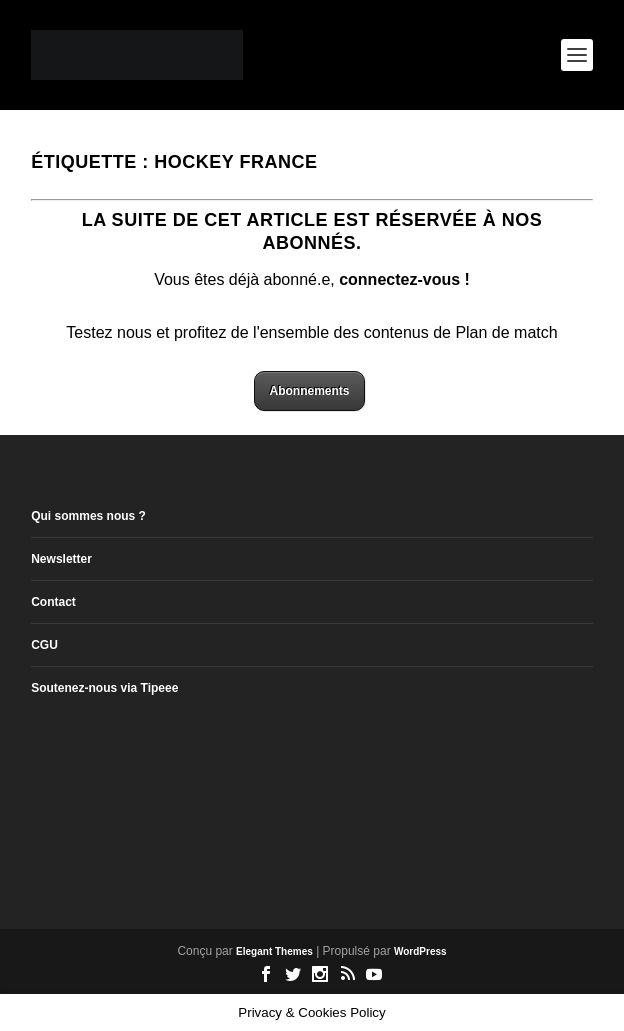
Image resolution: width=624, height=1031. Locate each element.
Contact (53, 602)
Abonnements (309, 391)
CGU (44, 645)
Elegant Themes (274, 951)
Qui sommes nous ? (88, 516)
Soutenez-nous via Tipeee (104, 688)
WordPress (420, 951)
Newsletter (61, 559)
